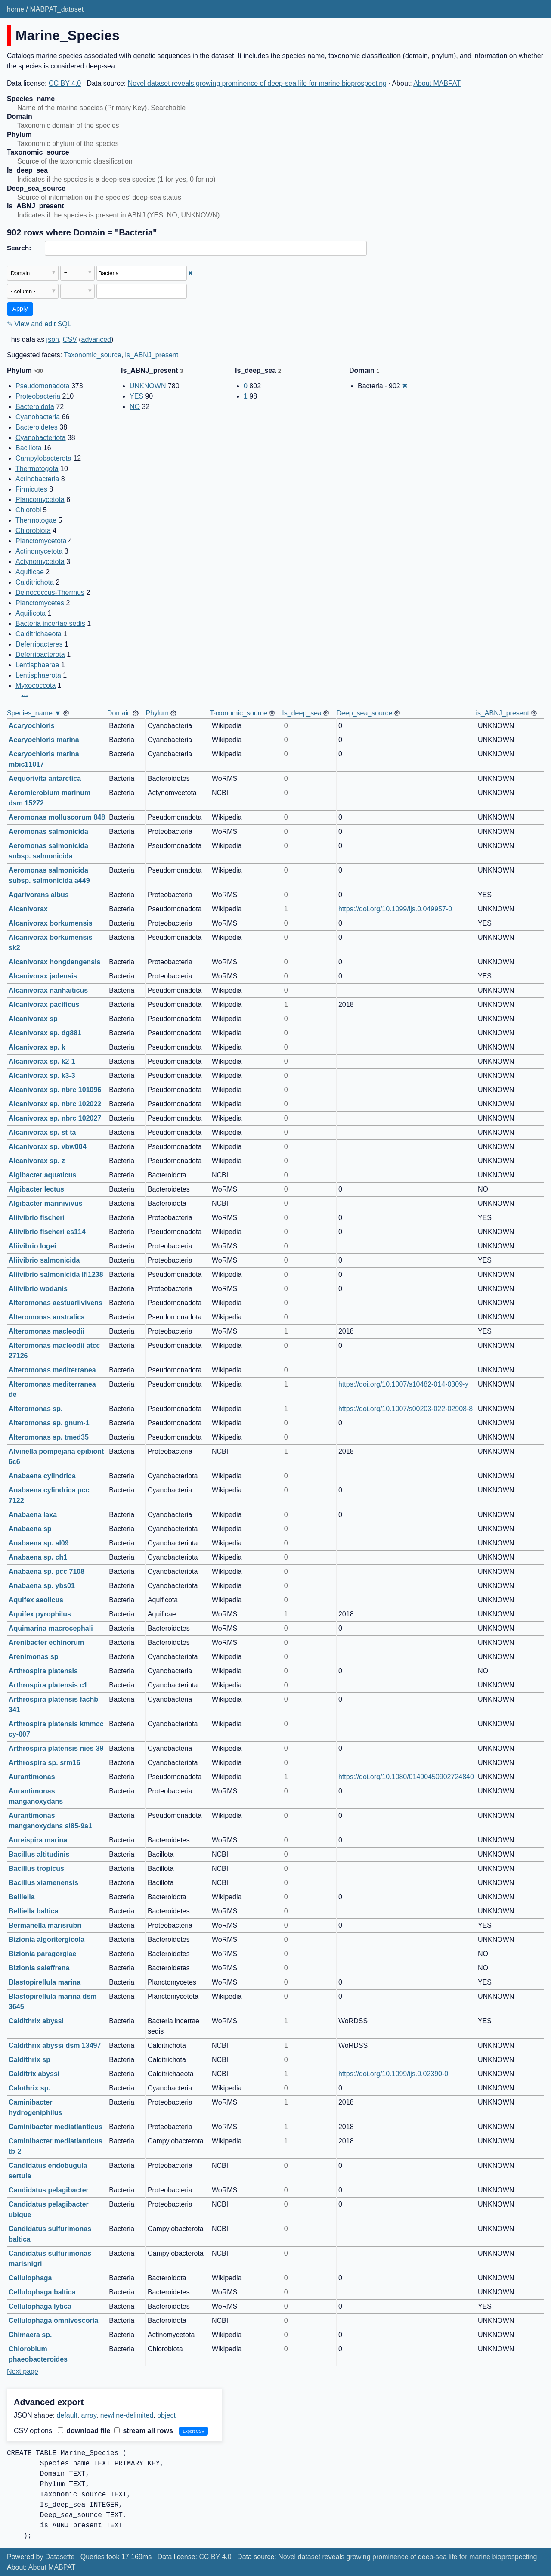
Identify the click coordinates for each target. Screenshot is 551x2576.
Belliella (21, 1897)
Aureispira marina (38, 1840)
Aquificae (29, 572)
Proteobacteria (37, 396)
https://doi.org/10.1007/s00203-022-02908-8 (405, 1408)
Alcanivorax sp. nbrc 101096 (55, 1089)
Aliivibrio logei (32, 1246)
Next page (22, 2371)
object (166, 2415)
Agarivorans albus (39, 894)
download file (84, 2430)
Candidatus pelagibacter (49, 2190)
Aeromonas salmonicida (48, 831)
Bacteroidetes (36, 427)
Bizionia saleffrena (39, 1968)
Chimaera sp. (30, 2334)
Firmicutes (31, 489)
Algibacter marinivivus (46, 1203)
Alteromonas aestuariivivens (55, 1303)
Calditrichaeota (38, 634)
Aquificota (30, 613)
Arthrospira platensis (43, 1671)
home (15, 9)
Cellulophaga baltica (42, 2292)
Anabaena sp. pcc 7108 (46, 1571)
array (88, 2415)
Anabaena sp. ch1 (38, 1557)
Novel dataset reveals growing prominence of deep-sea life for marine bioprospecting (257, 83)
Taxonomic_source (92, 355)
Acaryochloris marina (44, 739)
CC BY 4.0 (65, 83)
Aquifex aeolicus (36, 1600)
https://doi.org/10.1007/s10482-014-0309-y (403, 1384)
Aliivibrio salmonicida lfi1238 (56, 1274)
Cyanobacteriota (40, 437)
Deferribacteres (38, 644)
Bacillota (28, 448)
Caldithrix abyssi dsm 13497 (55, 2045)
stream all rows (143, 2430)
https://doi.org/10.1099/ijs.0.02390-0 (393, 2074)
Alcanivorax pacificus (44, 1004)
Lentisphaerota (38, 675)
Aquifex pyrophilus (40, 1614)
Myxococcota (35, 685)
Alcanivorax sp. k (37, 1047)
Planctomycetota (40, 541)
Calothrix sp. (29, 2088)
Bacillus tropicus (36, 1868)
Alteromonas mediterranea (52, 1370)
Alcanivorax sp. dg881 (45, 1033)
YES (136, 396)
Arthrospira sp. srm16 (44, 1762)
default (67, 2415)
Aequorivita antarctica (45, 778)
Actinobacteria (37, 479)
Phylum (156, 713)
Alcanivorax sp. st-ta (42, 1132)
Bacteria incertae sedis (50, 623)
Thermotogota (37, 468)
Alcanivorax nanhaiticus (48, 990)
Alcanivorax (28, 909)
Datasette (59, 2557)
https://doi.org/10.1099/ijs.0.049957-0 (395, 909)
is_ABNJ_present (152, 355)
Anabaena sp (30, 1529)
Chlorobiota (33, 530)
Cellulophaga (30, 2278)
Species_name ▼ (34, 713)
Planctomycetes (39, 603)
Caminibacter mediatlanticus (55, 2126)
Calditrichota (34, 582)
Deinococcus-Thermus (49, 592)
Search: (19, 247)
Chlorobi (28, 510)
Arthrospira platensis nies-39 (56, 1748)
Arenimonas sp (34, 1656)
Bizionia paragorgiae (42, 1953)
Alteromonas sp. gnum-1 (49, 1423)
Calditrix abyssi (34, 2074)
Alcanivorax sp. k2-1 (42, 1061)
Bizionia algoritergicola (46, 1939)
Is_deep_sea (302, 713)
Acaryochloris (32, 725)
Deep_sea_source (364, 713)
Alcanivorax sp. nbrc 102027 (55, 1118)
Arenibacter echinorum (46, 1642)
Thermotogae (35, 520)
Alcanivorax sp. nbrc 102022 (55, 1104)
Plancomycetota (40, 499)
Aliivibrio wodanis (38, 1288)
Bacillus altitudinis (39, 1854)
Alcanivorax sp (33, 1018)
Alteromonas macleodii (46, 1331)
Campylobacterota (43, 458)
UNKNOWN (148, 386)
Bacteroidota (34, 406)
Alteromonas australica (47, 1317)
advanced (96, 339)
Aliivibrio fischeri (37, 1217)
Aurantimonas (32, 1776)
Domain (119, 713)
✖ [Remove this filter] (190, 273)
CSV (70, 339)
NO (135, 406)
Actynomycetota (40, 561)
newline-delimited (127, 2415)
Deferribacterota (40, 654)
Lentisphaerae (37, 665)
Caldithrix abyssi (36, 2021)
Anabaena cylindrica (42, 1476)
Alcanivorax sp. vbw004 (48, 1146)
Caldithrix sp (29, 2059)
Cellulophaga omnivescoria (53, 2320)
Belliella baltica (34, 1911)
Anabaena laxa (33, 1514)
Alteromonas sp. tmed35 (49, 1437)
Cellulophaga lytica (40, 2306)
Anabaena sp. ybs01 (42, 1585)
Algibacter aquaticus (42, 1175)
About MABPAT (437, 83)
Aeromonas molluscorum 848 (57, 817)
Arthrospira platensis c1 (48, 1685)
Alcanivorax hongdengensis (54, 962)
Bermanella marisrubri (45, 1925)
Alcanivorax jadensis (43, 976)
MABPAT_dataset (57, 9)
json (52, 339)
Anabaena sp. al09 (39, 1543)
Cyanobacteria (37, 417)
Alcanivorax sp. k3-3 (42, 1075)
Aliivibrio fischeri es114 (47, 1231)
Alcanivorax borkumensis (51, 923)
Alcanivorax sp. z (37, 1160)
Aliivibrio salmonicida (44, 1260)
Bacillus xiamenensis (43, 1882)
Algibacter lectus (36, 1189)
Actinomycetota (38, 551)
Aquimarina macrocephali (51, 1628)
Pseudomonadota (42, 386)
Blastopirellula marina (44, 1982)
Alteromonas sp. (35, 1408)
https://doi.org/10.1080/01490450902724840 (406, 1776)
